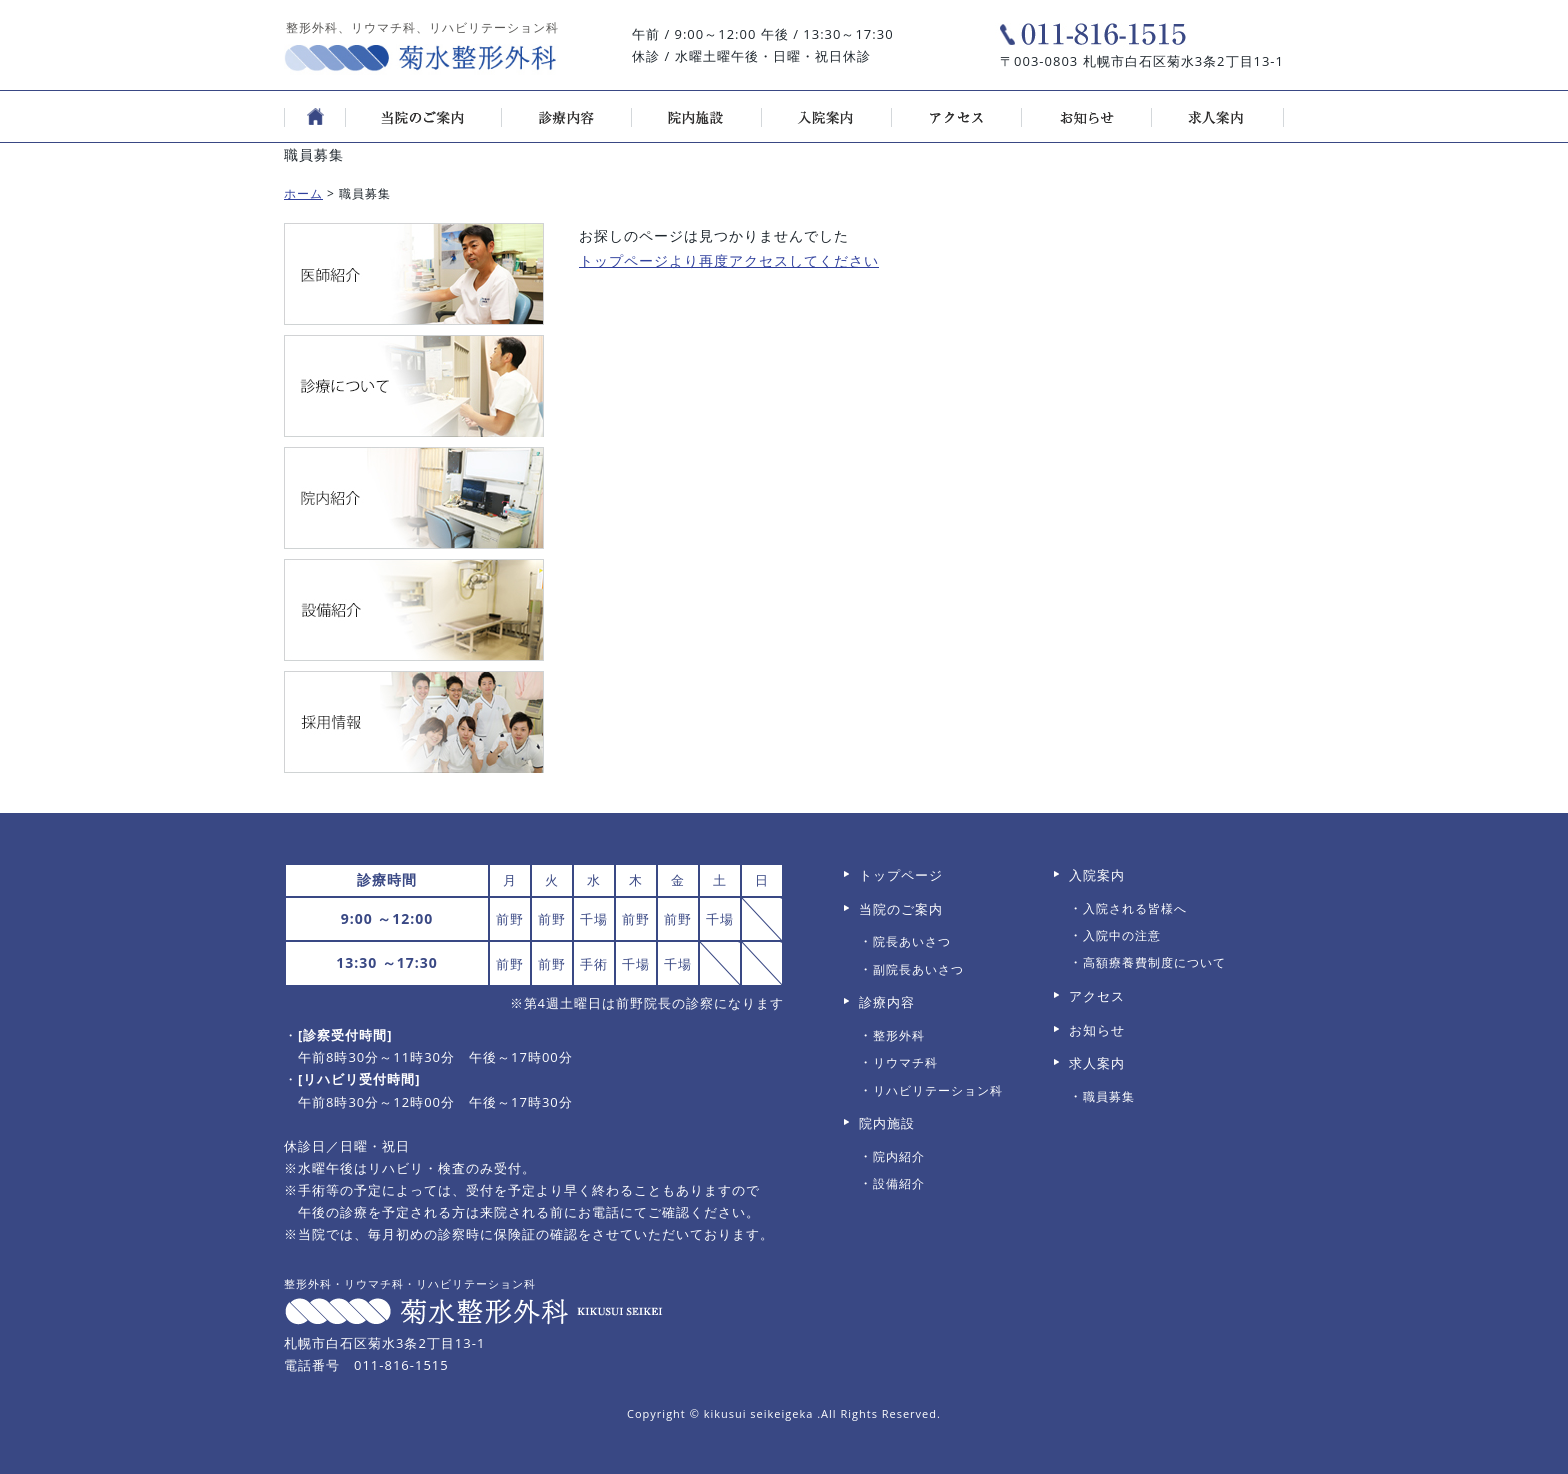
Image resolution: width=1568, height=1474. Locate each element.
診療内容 (887, 1002)
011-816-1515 (401, 1365)
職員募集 (1109, 1096)
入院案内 (1097, 875)
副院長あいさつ (918, 969)
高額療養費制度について (1154, 962)
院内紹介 (899, 1156)
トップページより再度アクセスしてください (729, 260)
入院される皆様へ (1135, 908)
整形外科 (899, 1035)
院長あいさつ (912, 941)
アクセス (1097, 996)
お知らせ (1097, 1030)
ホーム (303, 193)
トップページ (901, 875)
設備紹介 (899, 1183)
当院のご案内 (901, 909)
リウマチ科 (905, 1062)
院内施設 (887, 1123)
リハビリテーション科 (938, 1090)
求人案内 (1097, 1063)
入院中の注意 (1122, 935)
